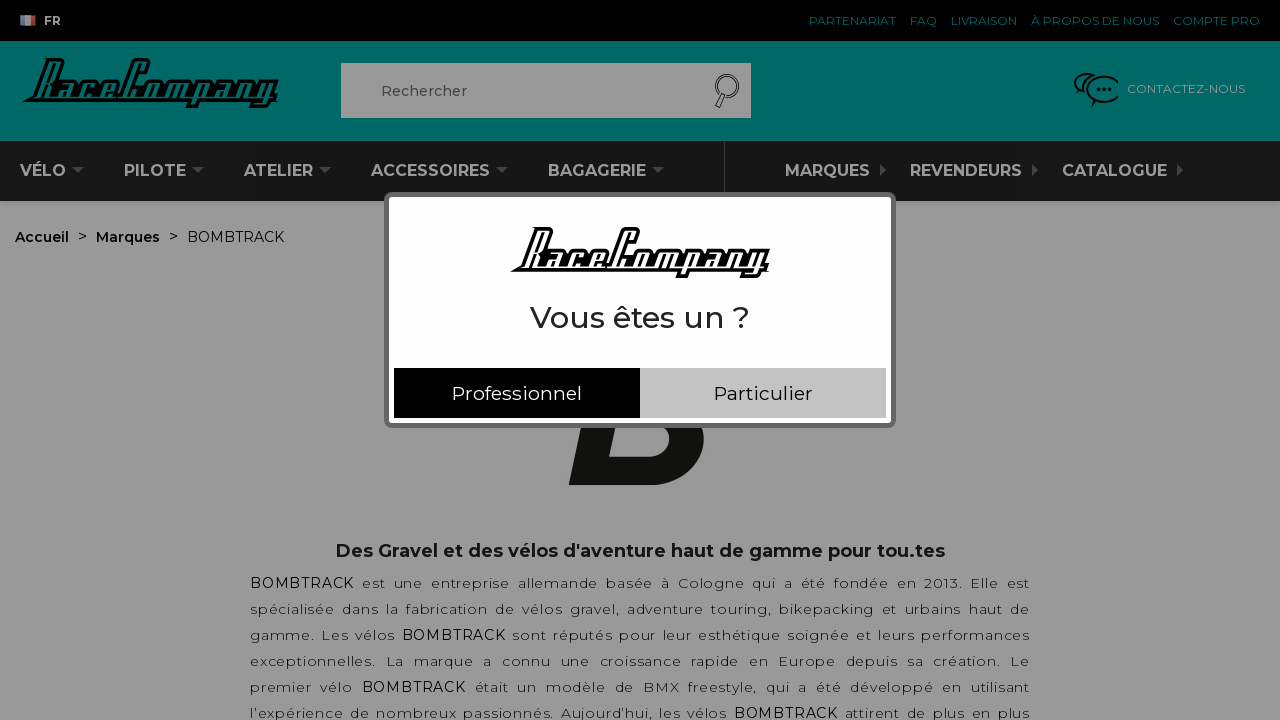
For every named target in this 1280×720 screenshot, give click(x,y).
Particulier (763, 393)
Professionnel (517, 393)
